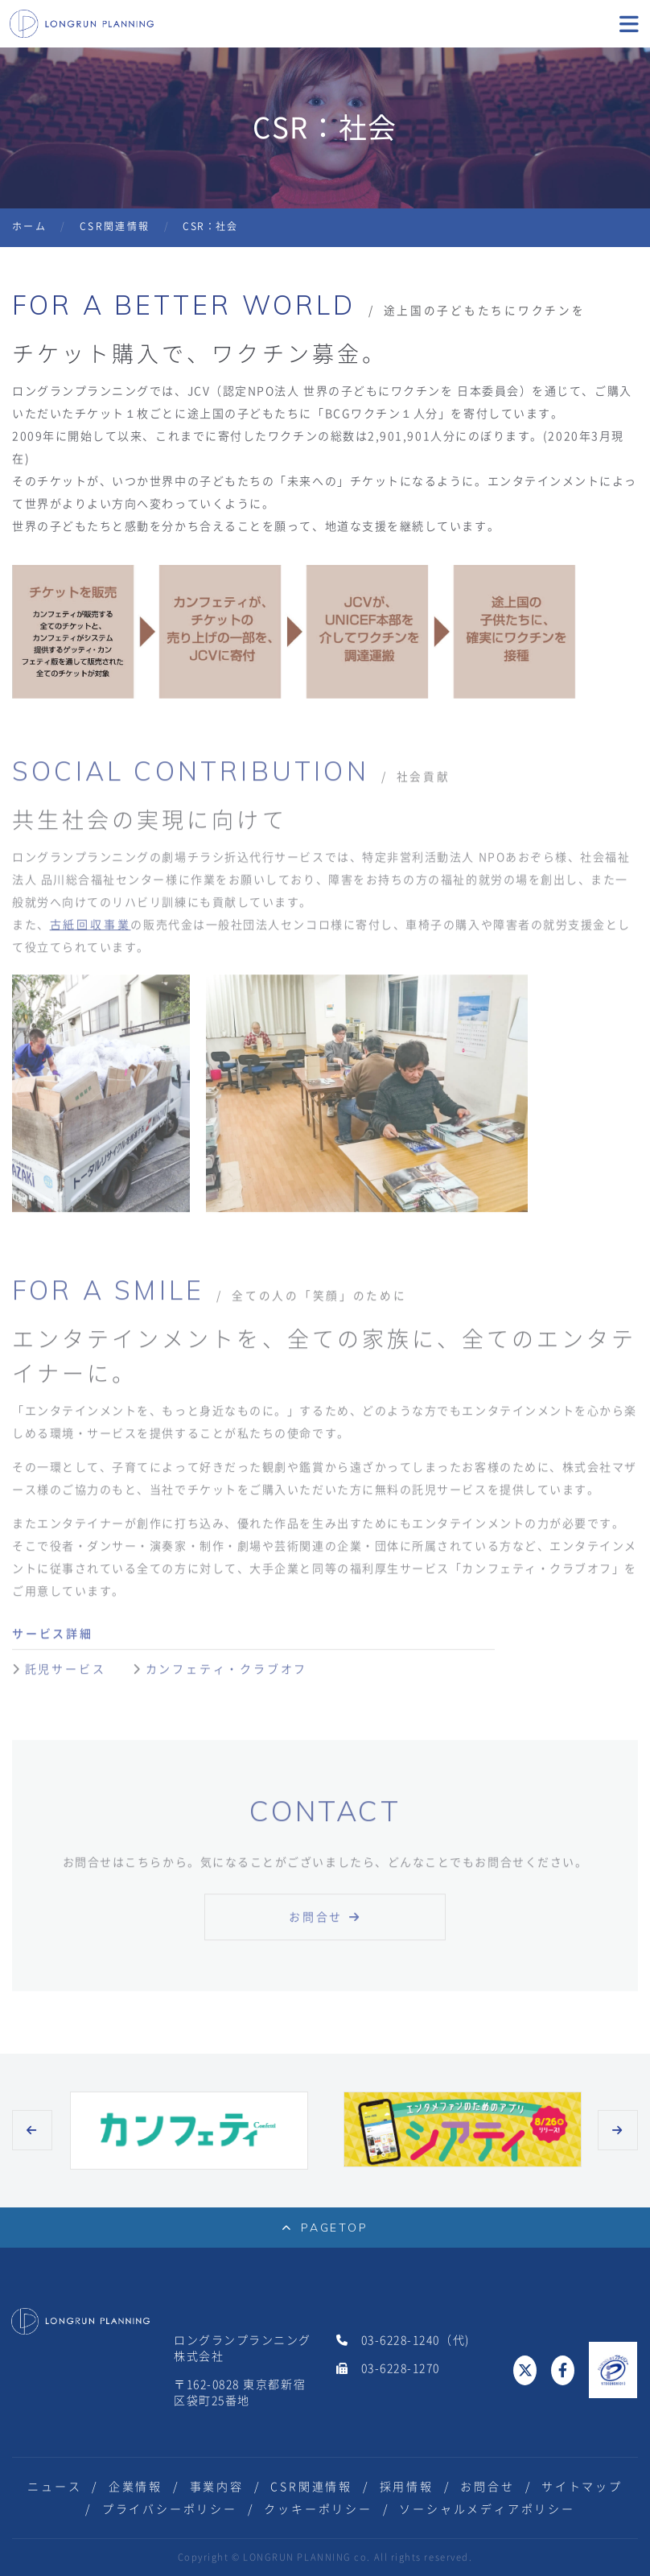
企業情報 (135, 2486)
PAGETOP (325, 2227)
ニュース (54, 2486)
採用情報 (407, 2486)
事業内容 (217, 2486)
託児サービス (79, 1678)
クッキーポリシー (318, 2509)
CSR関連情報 (115, 226)
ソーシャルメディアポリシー (486, 2509)
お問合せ (316, 1925)
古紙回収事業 (90, 934)
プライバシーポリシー (169, 2509)
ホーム (29, 226)
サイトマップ (582, 2486)
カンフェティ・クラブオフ (227, 1678)
